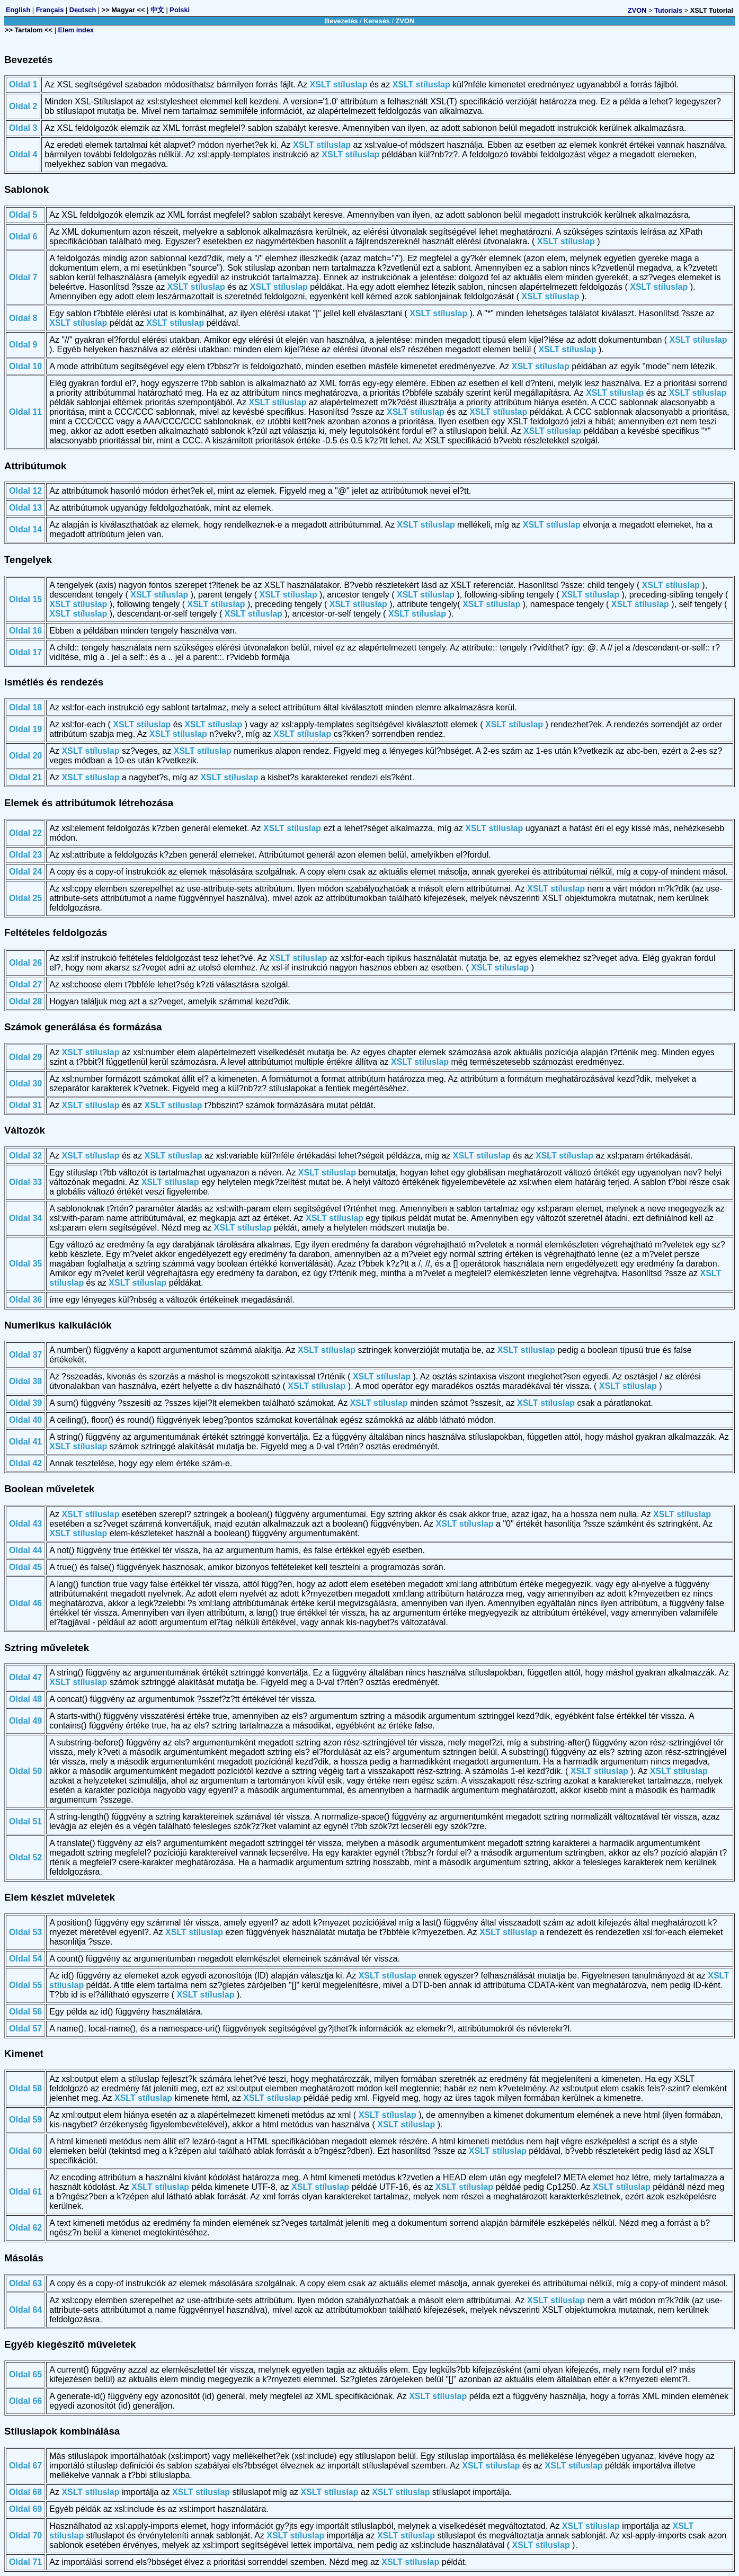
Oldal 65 (25, 2374)
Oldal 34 (25, 1218)
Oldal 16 (25, 630)
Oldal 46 (25, 1603)
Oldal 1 (23, 84)
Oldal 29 (25, 1057)
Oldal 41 (25, 1441)
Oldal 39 (25, 1402)
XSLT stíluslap (338, 84)
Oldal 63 (25, 2283)
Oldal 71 (25, 2561)
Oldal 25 (25, 898)
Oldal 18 (25, 707)
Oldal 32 (25, 1155)
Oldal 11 (25, 411)
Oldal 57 (25, 2028)
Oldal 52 (25, 1857)
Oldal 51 (25, 1821)
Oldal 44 (25, 1550)
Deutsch (82, 10)
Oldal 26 (25, 962)
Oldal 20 (25, 755)
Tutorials (668, 10)
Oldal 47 (25, 1677)
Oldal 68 (25, 2492)
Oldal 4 (23, 154)
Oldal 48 (25, 1699)
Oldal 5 (23, 214)
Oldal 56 (25, 2011)
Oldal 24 (25, 871)
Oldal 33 (25, 1182)
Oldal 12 (25, 490)
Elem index (76, 30)
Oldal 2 (23, 106)
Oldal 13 (25, 507)
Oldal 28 (25, 1001)
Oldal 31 (25, 1105)
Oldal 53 (25, 1932)
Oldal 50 (25, 1771)
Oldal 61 (25, 2191)
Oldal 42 (25, 1463)
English (18, 10)
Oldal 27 (25, 984)
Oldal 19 (25, 729)
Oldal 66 (25, 2400)
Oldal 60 (25, 2150)
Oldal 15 (25, 599)
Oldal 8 (23, 318)
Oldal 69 (25, 2508)
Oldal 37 (25, 1354)
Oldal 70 (25, 2535)
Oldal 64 (25, 2309)
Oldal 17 (25, 652)
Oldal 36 (25, 1299)
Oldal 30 (25, 1083)
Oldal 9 (23, 344)
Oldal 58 (25, 2088)
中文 (157, 10)
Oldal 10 (25, 366)
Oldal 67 (25, 2465)
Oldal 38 (25, 1381)
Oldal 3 (23, 127)
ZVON (637, 10)
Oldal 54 (25, 1958)
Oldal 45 (25, 1567)
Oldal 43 (25, 1523)
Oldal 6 (23, 236)
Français (50, 10)
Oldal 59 (25, 2119)
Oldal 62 (25, 2227)
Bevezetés (341, 21)
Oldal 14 (25, 529)
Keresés (376, 21)
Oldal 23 (25, 854)
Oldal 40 (25, 1419)
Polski (180, 10)
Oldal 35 (25, 1263)
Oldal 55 (25, 1985)
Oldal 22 (25, 832)
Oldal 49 (25, 1720)
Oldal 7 (23, 277)
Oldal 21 (25, 777)
